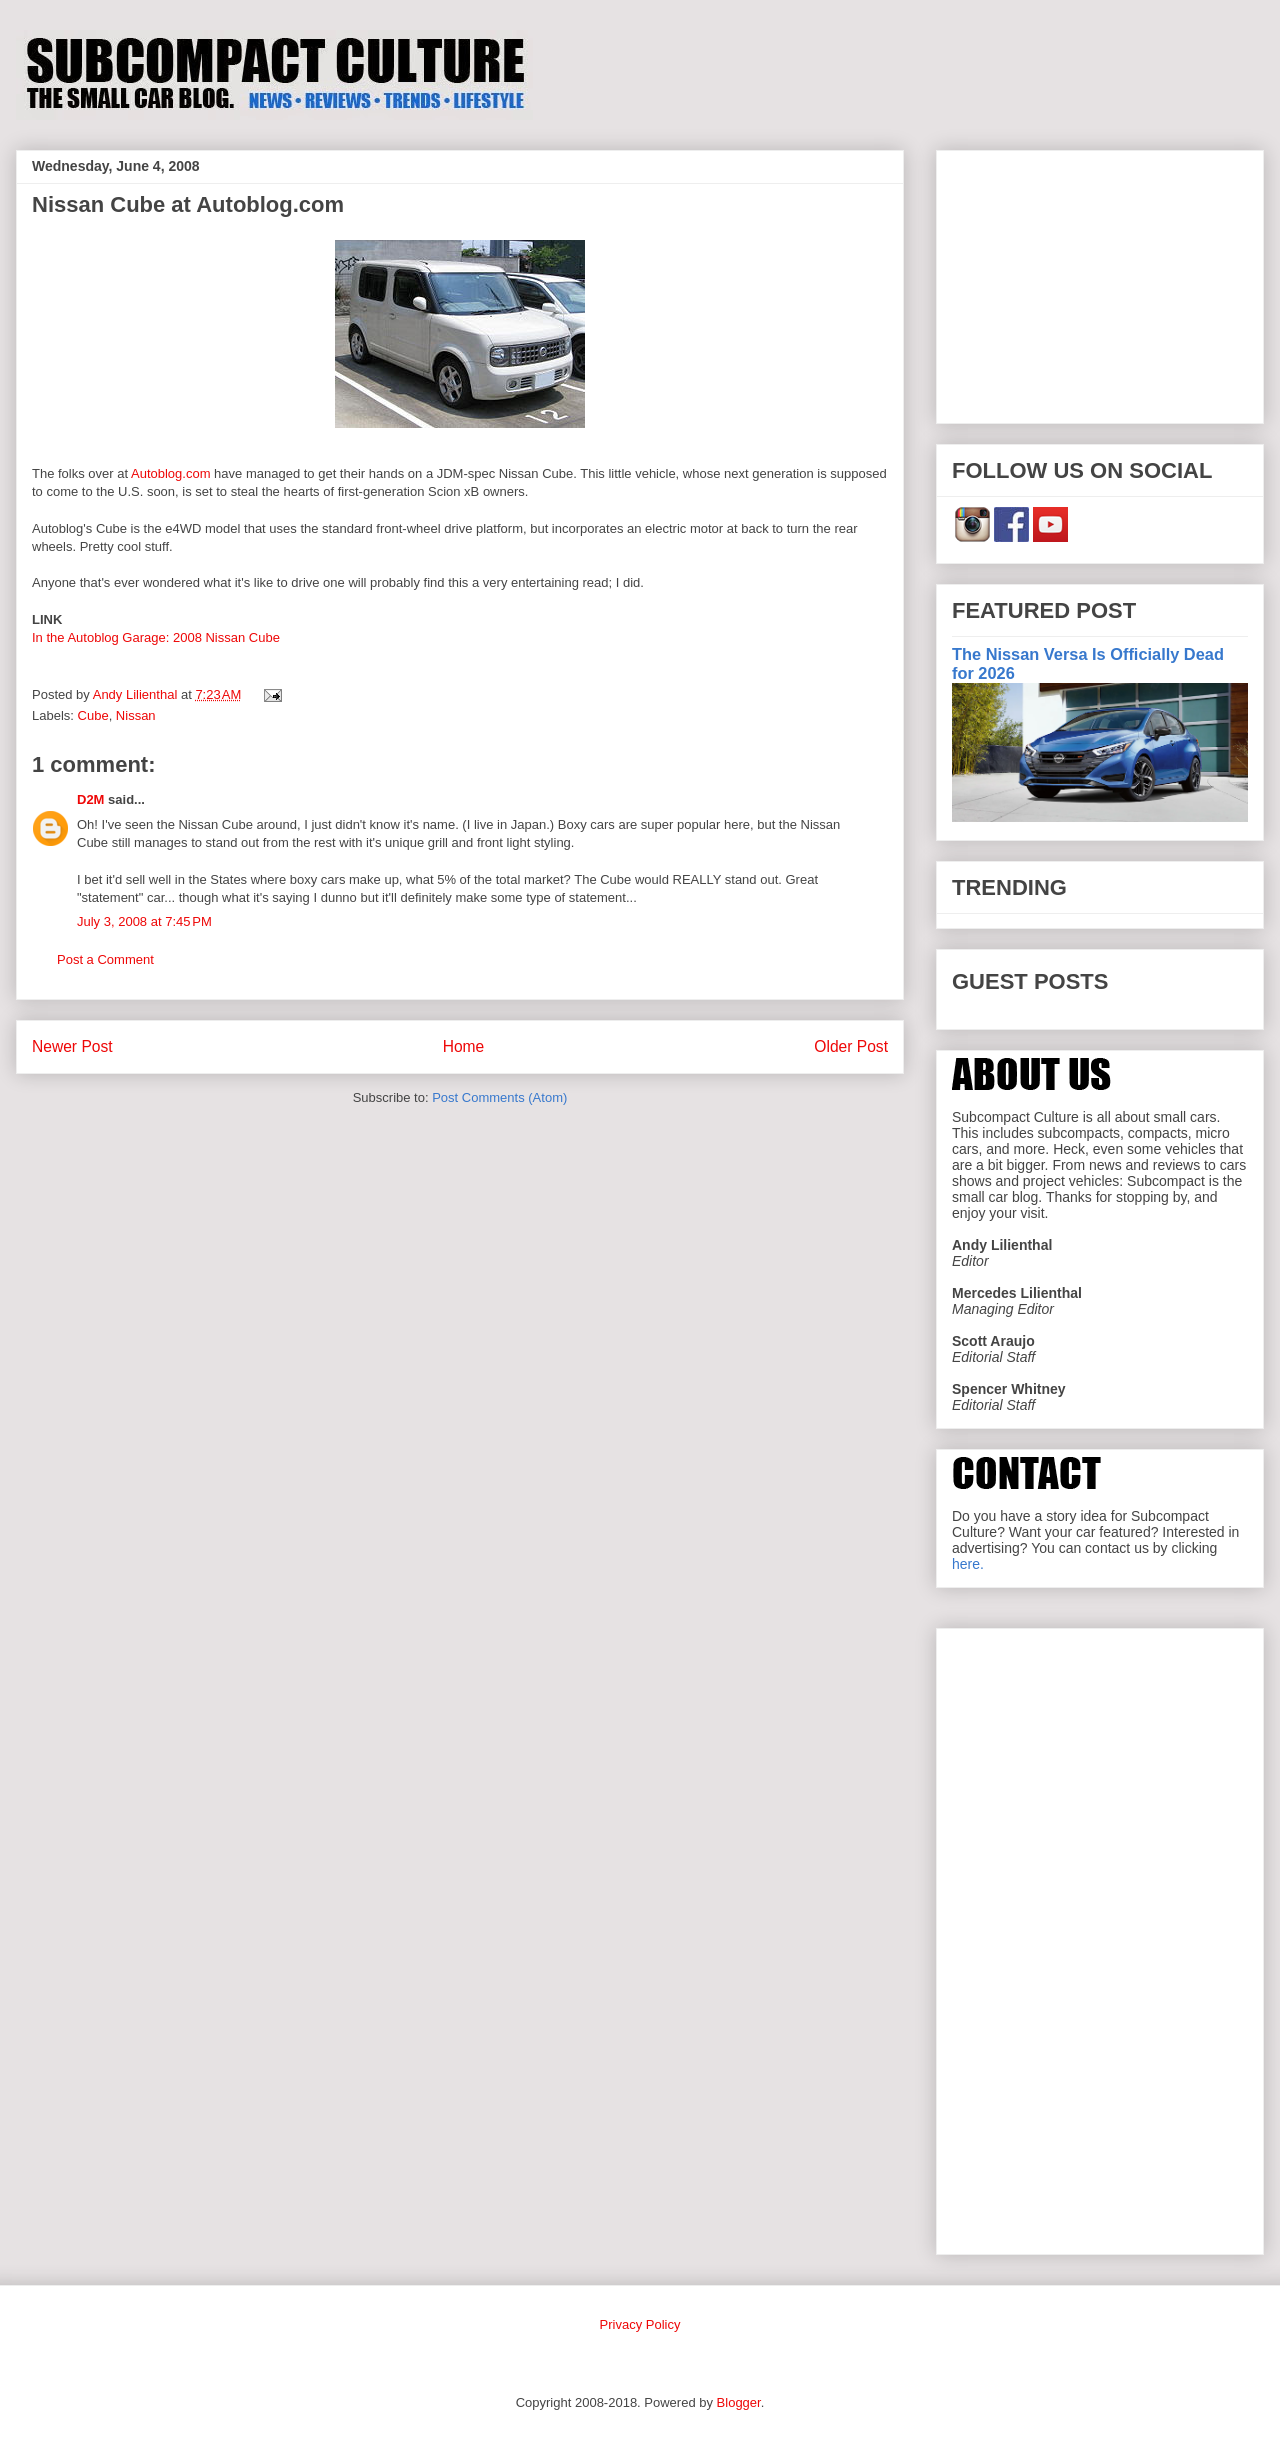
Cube (93, 715)
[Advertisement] (1100, 283)
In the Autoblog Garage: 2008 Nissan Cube (156, 637)
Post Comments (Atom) (499, 1097)
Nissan (136, 715)
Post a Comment (105, 959)
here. (968, 1564)
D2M (90, 799)
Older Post (851, 1046)
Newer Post (72, 1046)
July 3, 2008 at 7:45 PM (144, 921)
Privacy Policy (640, 2324)
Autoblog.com (171, 473)
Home (464, 1046)
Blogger (739, 2402)
